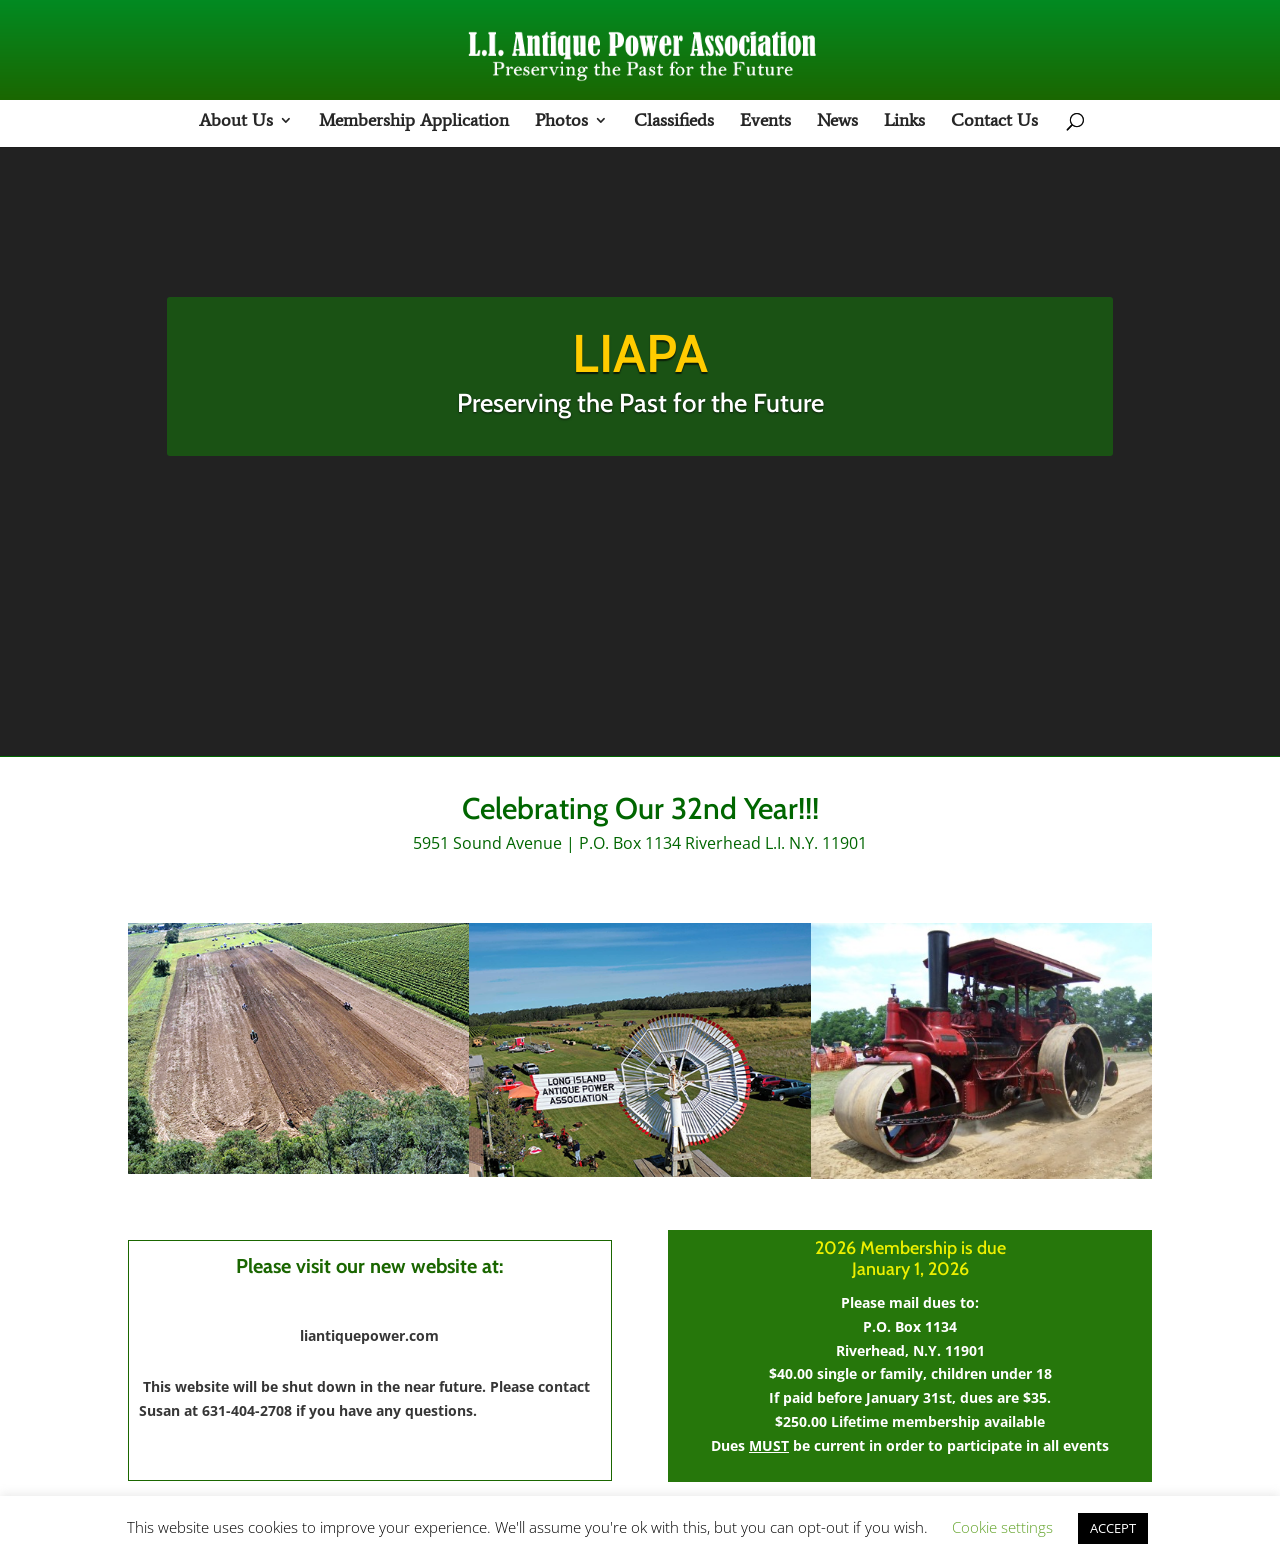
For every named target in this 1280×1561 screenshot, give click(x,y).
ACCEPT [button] (1113, 1528)
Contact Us (994, 122)
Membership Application (414, 122)
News (837, 122)
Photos (561, 122)
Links (904, 122)
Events (765, 122)
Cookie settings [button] (1002, 1527)
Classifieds (674, 122)
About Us (236, 122)
